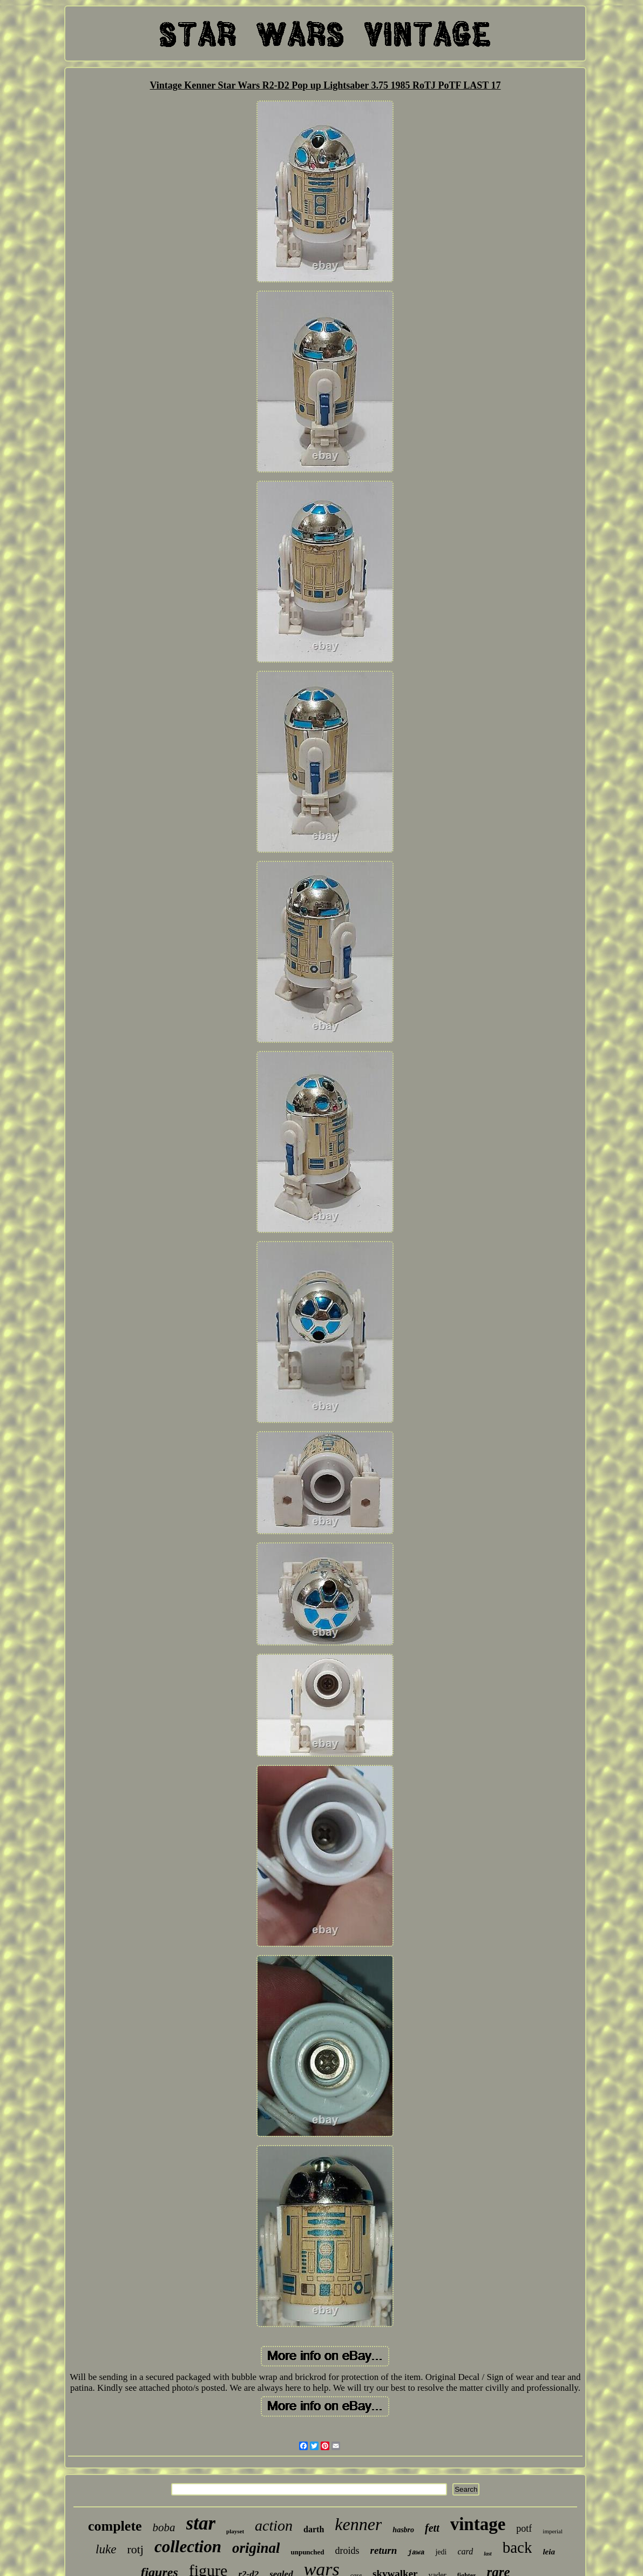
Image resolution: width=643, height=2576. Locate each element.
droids (347, 2550)
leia (549, 2551)
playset (235, 2531)
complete (115, 2526)
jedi (440, 2552)
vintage (478, 2524)
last (487, 2554)
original (256, 2548)
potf (524, 2528)
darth (313, 2529)
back (517, 2547)
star (200, 2523)
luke (106, 2549)
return (383, 2550)
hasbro (403, 2530)
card (465, 2551)
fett (432, 2528)
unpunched (307, 2552)
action (274, 2525)
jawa (416, 2552)
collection (187, 2546)
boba (164, 2527)
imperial (553, 2531)
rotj (135, 2549)
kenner (358, 2524)
